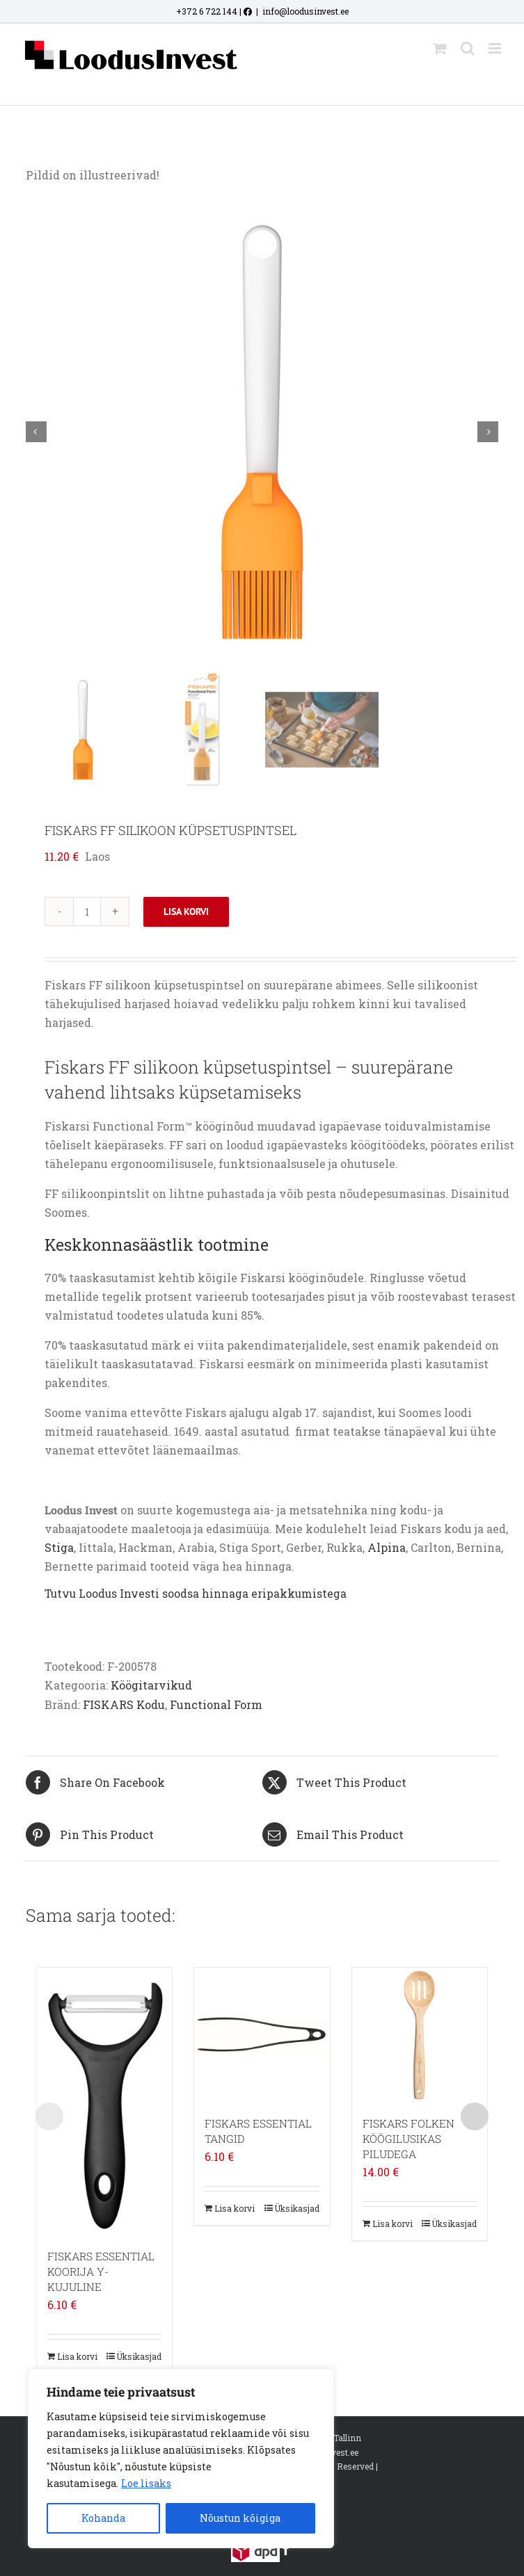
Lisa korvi (186, 911)
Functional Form (216, 1704)
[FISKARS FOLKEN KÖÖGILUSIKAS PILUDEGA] (419, 2035)
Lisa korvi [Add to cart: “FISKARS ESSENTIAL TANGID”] (234, 2208)
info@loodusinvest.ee (305, 11)
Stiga (59, 1547)
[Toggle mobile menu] (496, 48)
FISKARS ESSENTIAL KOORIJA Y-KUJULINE (100, 2271)
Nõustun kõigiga (240, 2518)
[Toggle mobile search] (468, 48)
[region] (181, 2458)
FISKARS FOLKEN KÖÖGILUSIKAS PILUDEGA (408, 2138)
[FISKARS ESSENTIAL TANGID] (261, 2035)
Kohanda (103, 2518)
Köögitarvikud (151, 1685)
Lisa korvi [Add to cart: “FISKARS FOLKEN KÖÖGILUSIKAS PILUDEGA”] (392, 2223)
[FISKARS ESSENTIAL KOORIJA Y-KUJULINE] (104, 2101)
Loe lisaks (146, 2483)
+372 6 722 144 (206, 11)
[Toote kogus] (87, 911)
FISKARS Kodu (124, 1704)
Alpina (386, 1547)
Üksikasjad (138, 2356)
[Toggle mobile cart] (440, 48)
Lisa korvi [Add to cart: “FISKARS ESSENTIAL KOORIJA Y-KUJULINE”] (77, 2356)
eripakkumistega (299, 1594)
